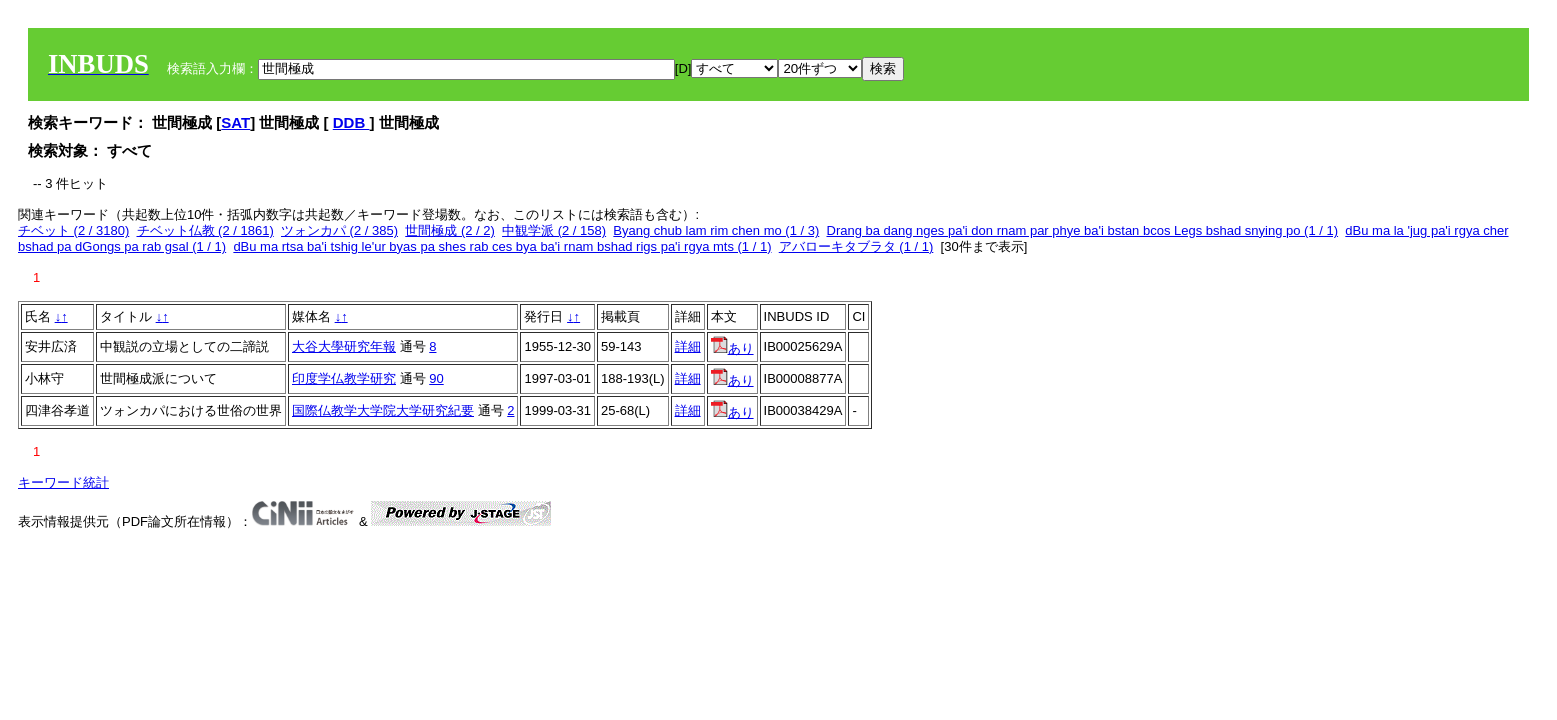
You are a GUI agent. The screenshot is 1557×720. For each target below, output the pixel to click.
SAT (235, 122)
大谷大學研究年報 (344, 346)
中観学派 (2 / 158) (554, 230)
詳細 (688, 346)
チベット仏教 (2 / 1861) (205, 230)
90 (436, 378)
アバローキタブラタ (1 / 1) (856, 246)
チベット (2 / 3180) (73, 230)
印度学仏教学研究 (344, 378)
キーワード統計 (63, 482)
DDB (351, 122)
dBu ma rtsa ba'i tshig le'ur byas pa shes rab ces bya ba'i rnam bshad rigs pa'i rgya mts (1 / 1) (502, 246)
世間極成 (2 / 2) (450, 230)
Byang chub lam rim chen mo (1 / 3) (716, 230)
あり (732, 348)
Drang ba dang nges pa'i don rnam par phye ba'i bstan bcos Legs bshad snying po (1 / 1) (1083, 230)
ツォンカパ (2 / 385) (339, 230)
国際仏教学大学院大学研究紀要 (383, 410)
